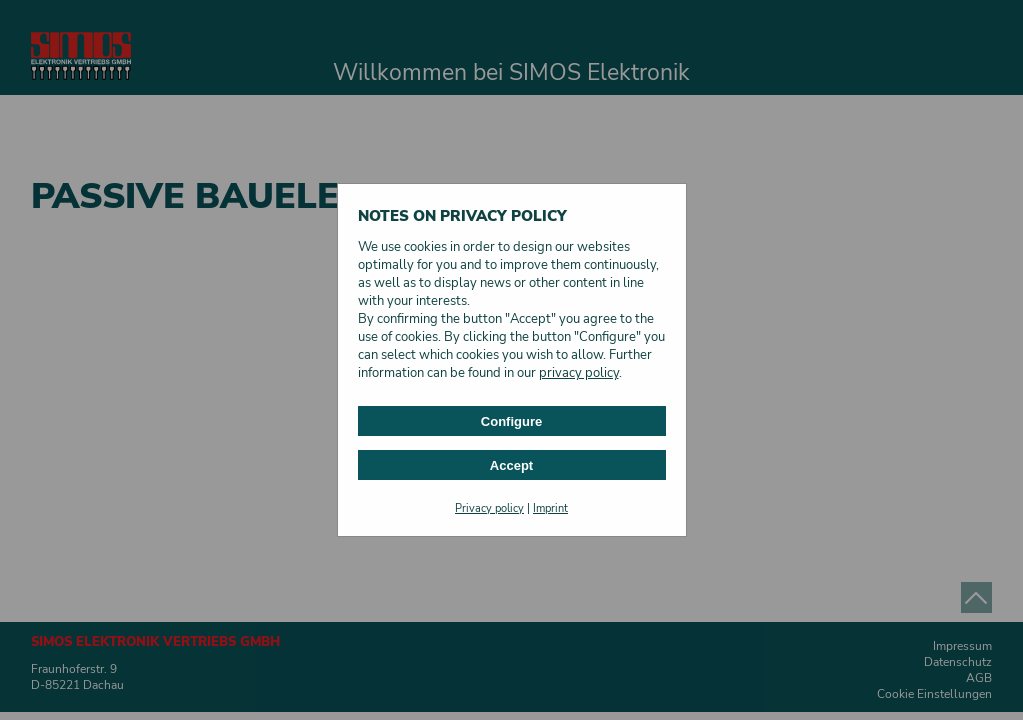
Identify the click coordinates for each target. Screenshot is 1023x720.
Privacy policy (489, 508)
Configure (511, 421)
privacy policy (579, 373)
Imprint (550, 508)
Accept (511, 465)
